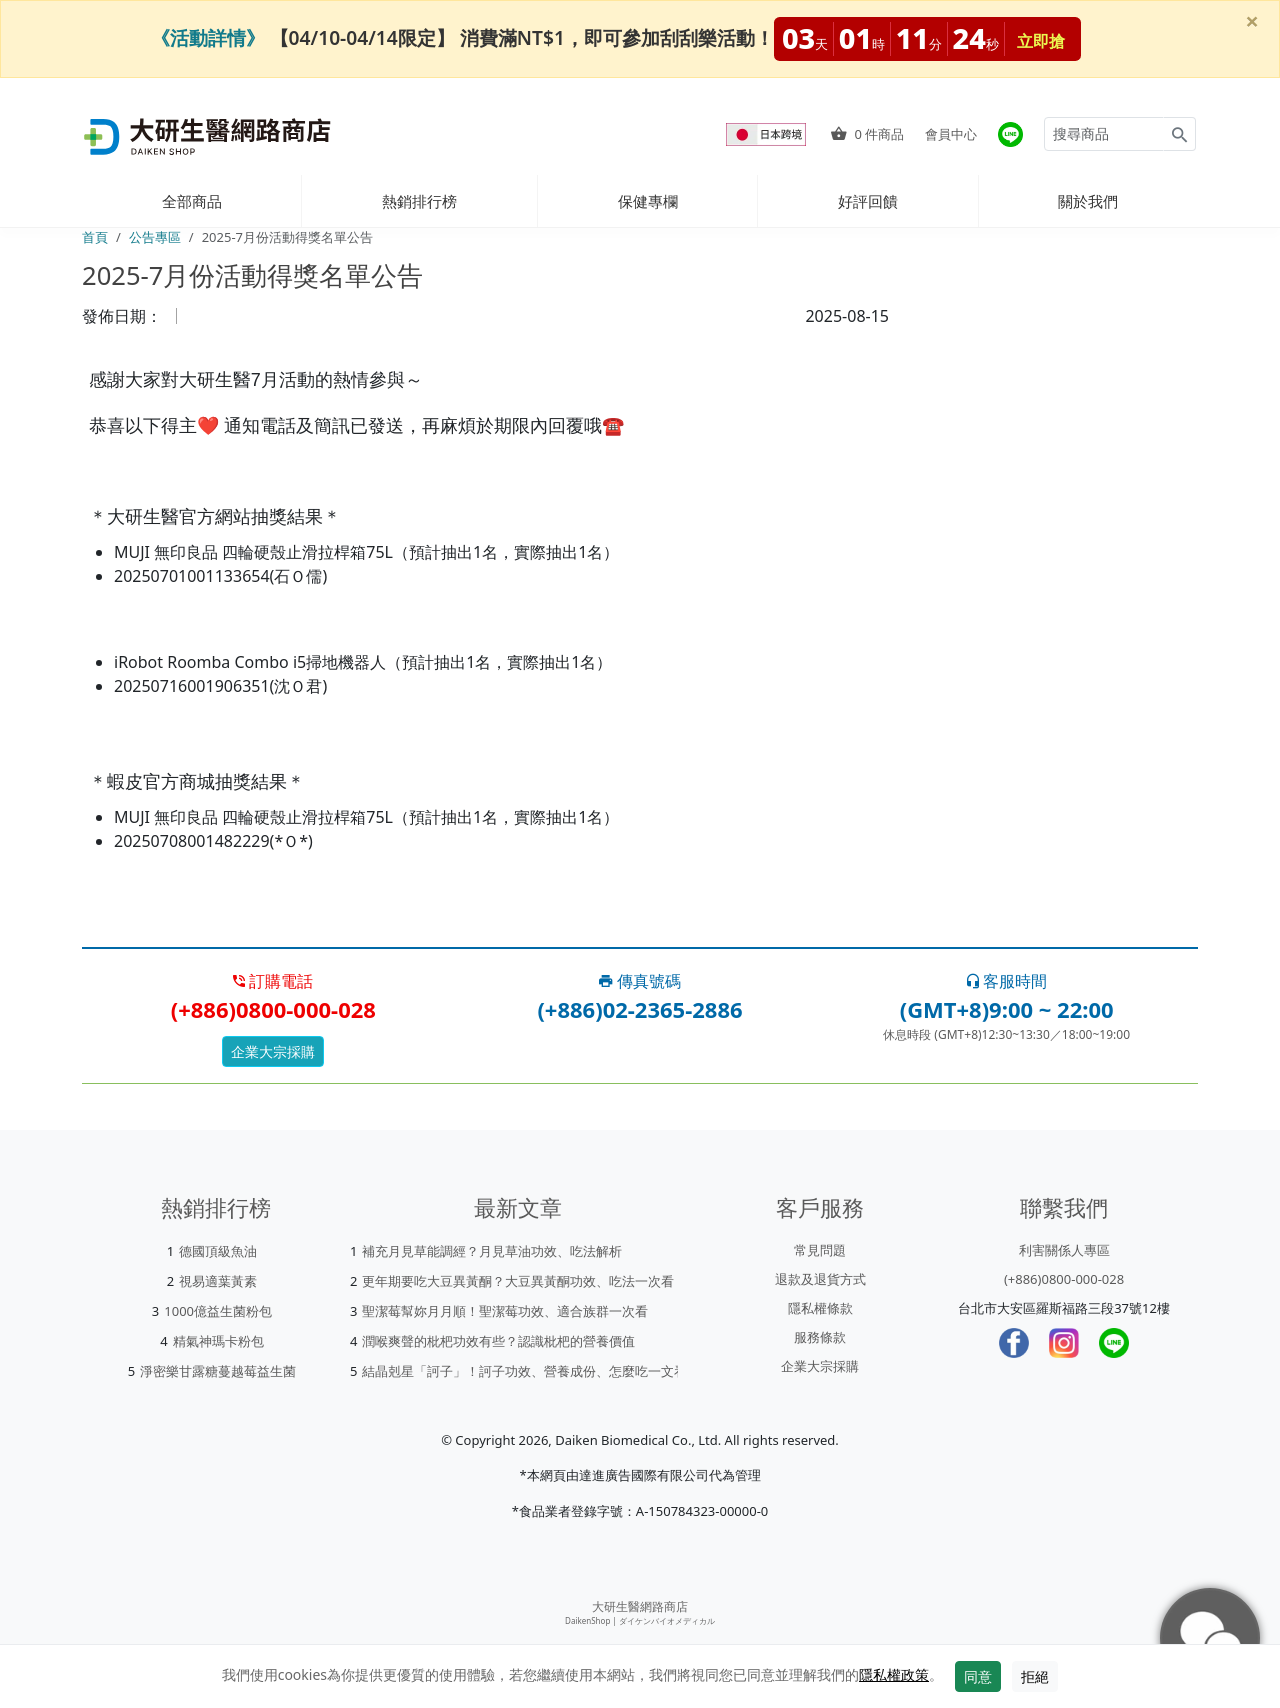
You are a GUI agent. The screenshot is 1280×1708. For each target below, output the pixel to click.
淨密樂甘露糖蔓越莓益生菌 (218, 1371)
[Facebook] (1014, 1343)
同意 (978, 1676)
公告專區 (155, 237)
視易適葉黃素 (218, 1281)
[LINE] (1114, 1343)
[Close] (1252, 21)
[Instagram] (1064, 1343)
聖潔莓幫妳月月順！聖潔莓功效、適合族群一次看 (505, 1311)
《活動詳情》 (208, 37)
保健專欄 (648, 201)
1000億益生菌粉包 (218, 1311)
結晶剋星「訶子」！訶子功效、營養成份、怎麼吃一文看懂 (531, 1371)
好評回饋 (868, 201)
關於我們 (1088, 201)
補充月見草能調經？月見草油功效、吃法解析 (492, 1251)
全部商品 (192, 201)
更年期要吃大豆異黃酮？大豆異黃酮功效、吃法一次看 (518, 1281)
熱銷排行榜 (419, 201)
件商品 (867, 134)
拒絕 (1035, 1676)
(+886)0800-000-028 (1064, 1279)
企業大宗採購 (273, 1051)
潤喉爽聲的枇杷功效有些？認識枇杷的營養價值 (498, 1341)
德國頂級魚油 (218, 1251)
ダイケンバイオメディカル (667, 1620)
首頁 (95, 237)
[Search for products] (1104, 134)
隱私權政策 (894, 1674)
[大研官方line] (1010, 134)
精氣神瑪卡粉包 (218, 1341)
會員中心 (951, 134)
